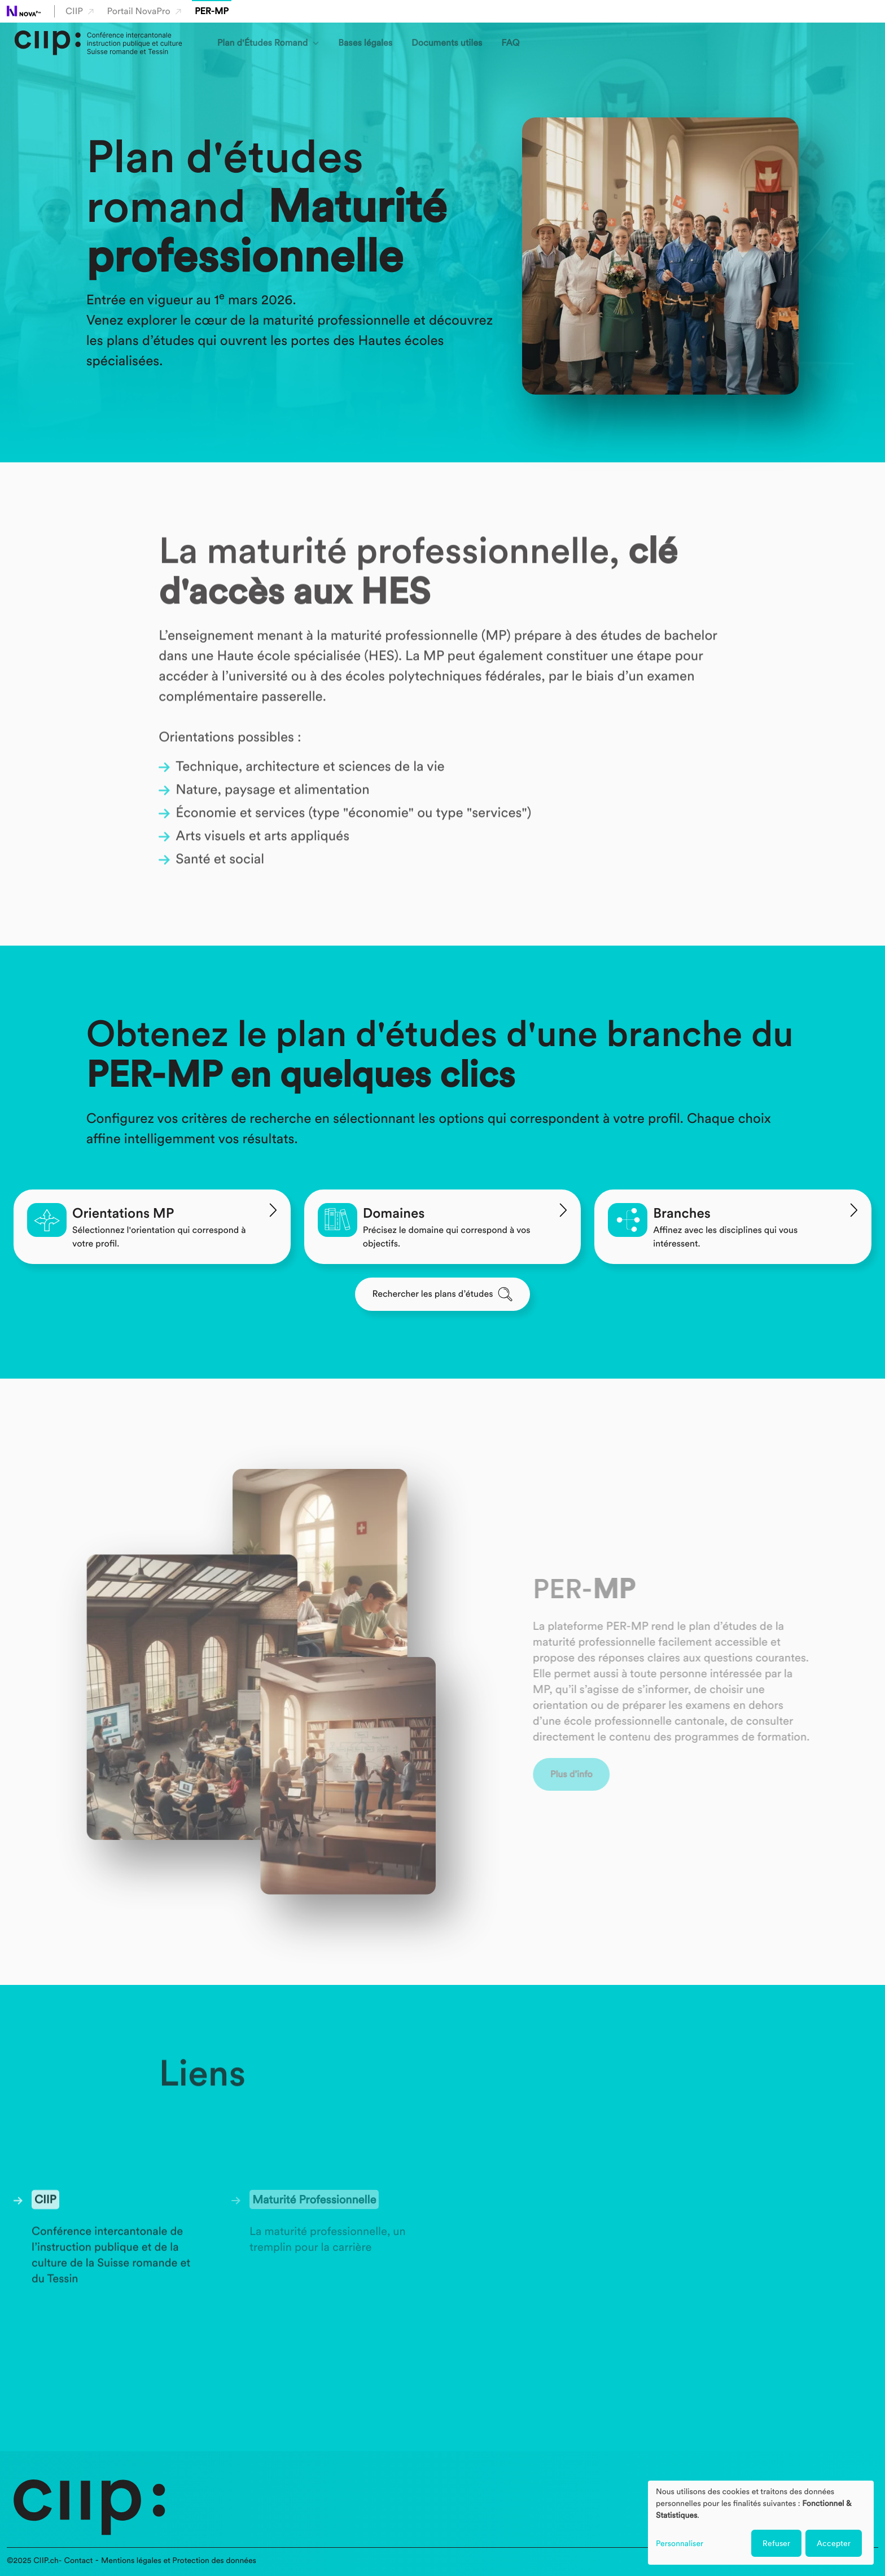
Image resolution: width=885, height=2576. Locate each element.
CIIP (79, 11)
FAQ (510, 42)
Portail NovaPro (144, 11)
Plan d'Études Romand (262, 42)
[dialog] (761, 2523)
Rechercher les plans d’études (443, 1294)
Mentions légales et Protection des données (178, 2560)
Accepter (834, 2543)
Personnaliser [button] (679, 2543)
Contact (78, 2560)
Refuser (776, 2543)
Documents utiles (446, 42)
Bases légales (365, 42)
